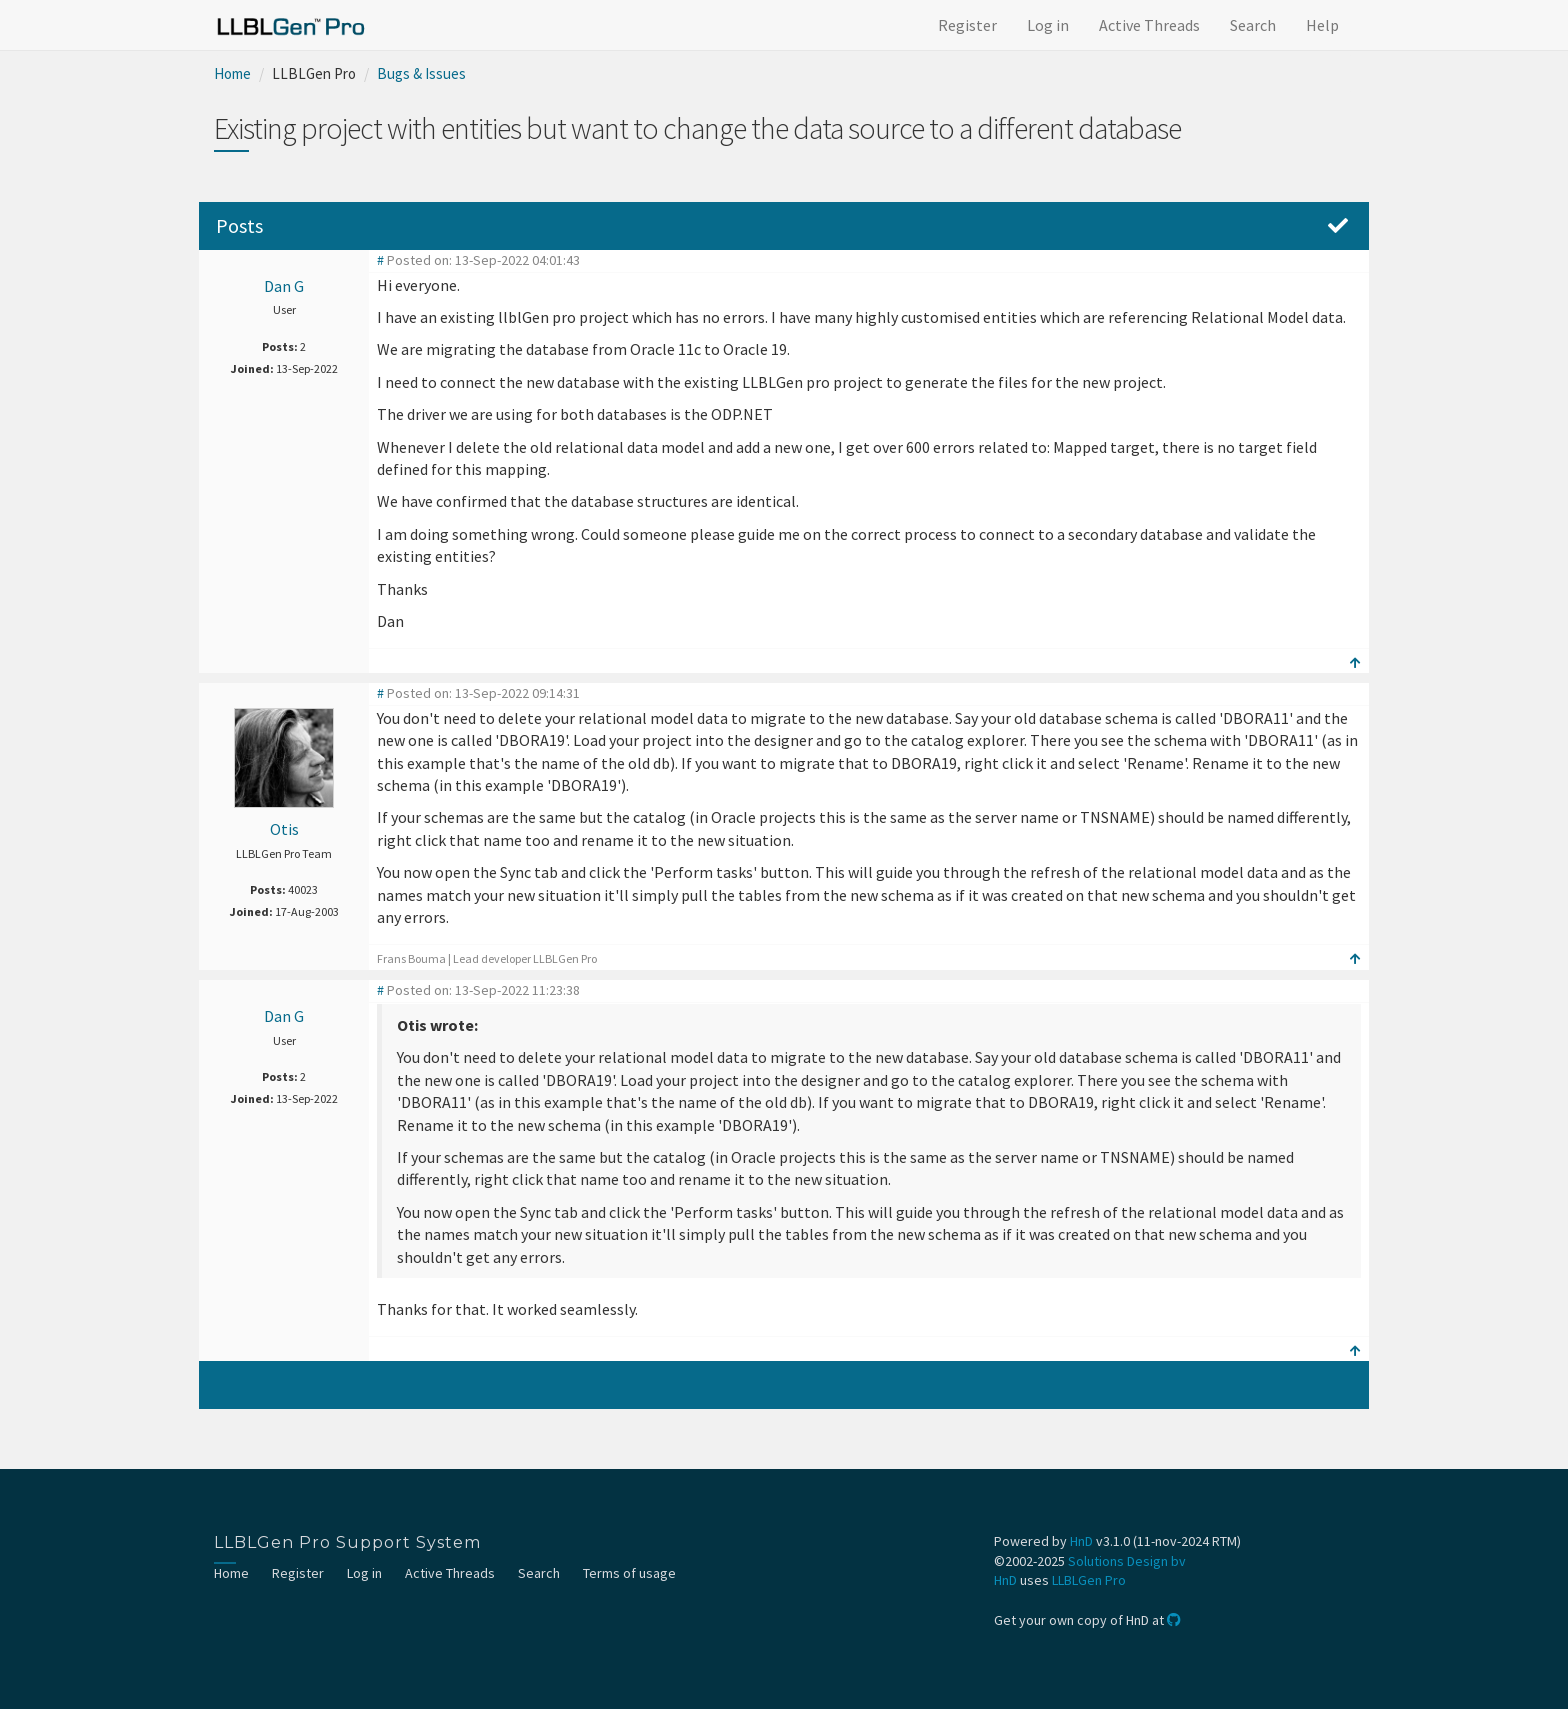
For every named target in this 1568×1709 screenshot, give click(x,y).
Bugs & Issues (421, 73)
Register (967, 25)
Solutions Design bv (1127, 1561)
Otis (284, 829)
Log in (1048, 25)
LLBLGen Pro (1089, 1580)
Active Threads (1149, 25)
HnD (1081, 1541)
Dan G (284, 286)
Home (232, 73)
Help (1322, 25)
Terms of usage (629, 1573)
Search (1253, 25)
